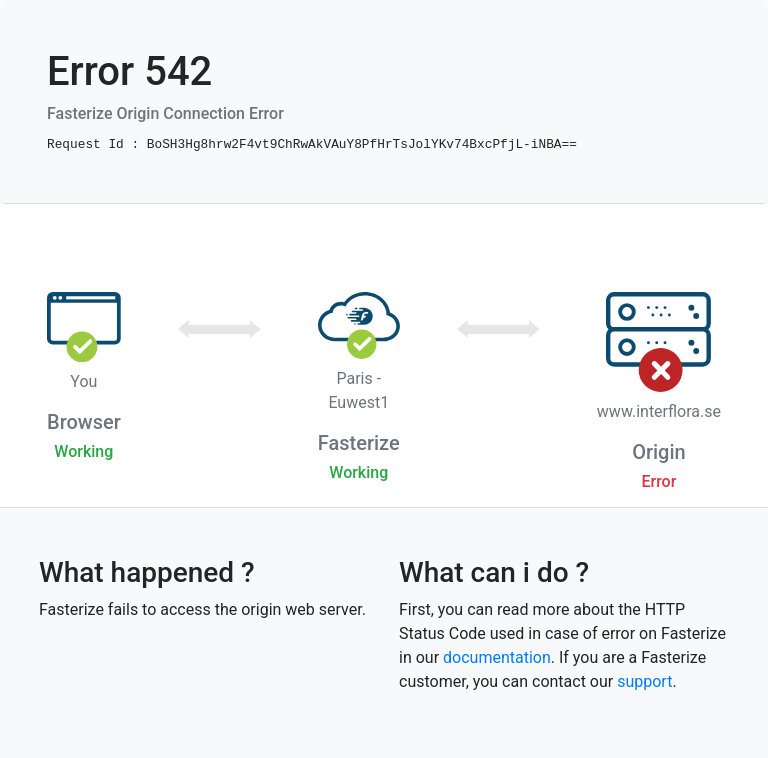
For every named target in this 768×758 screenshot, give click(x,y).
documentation (497, 657)
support (644, 681)
